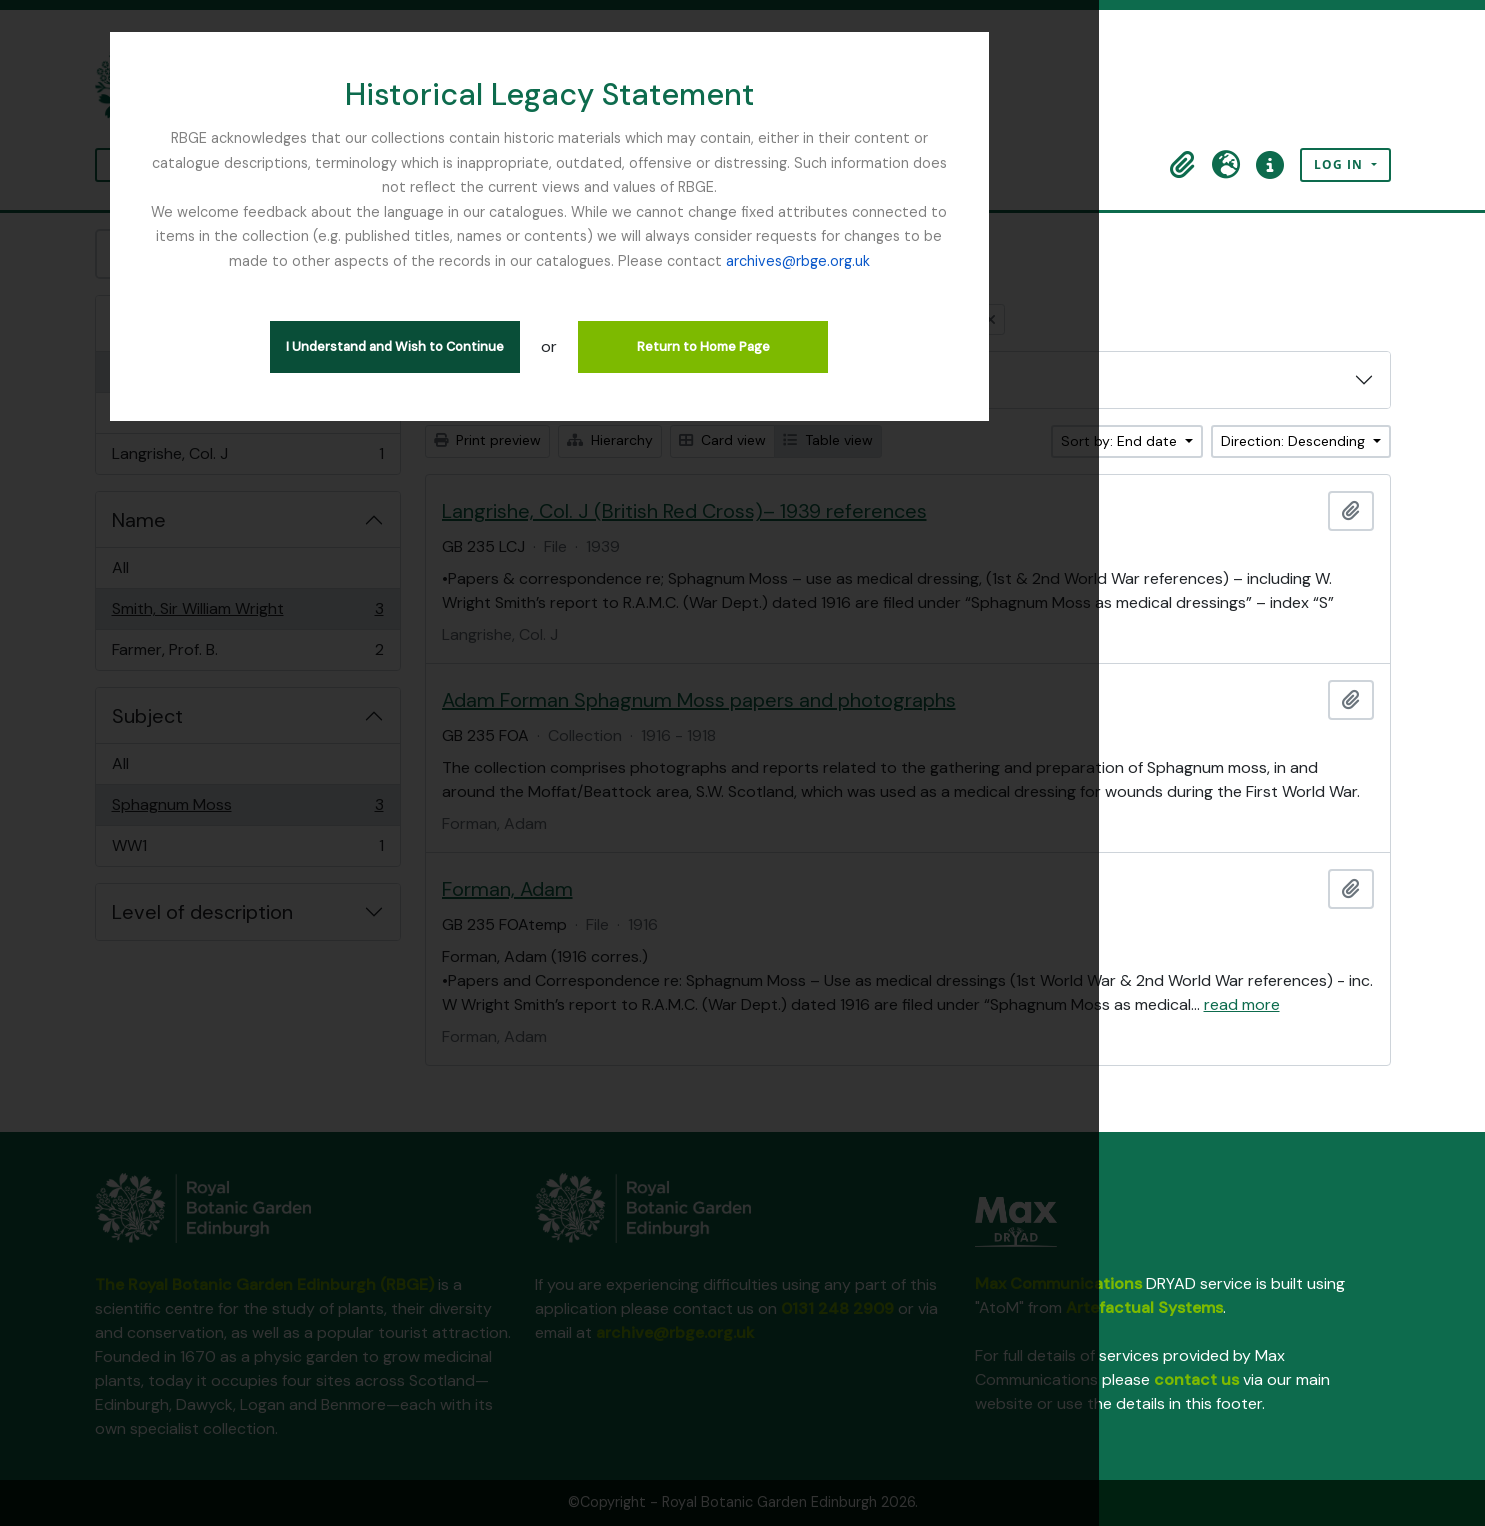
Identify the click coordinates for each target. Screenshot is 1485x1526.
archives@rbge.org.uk (743, 236)
